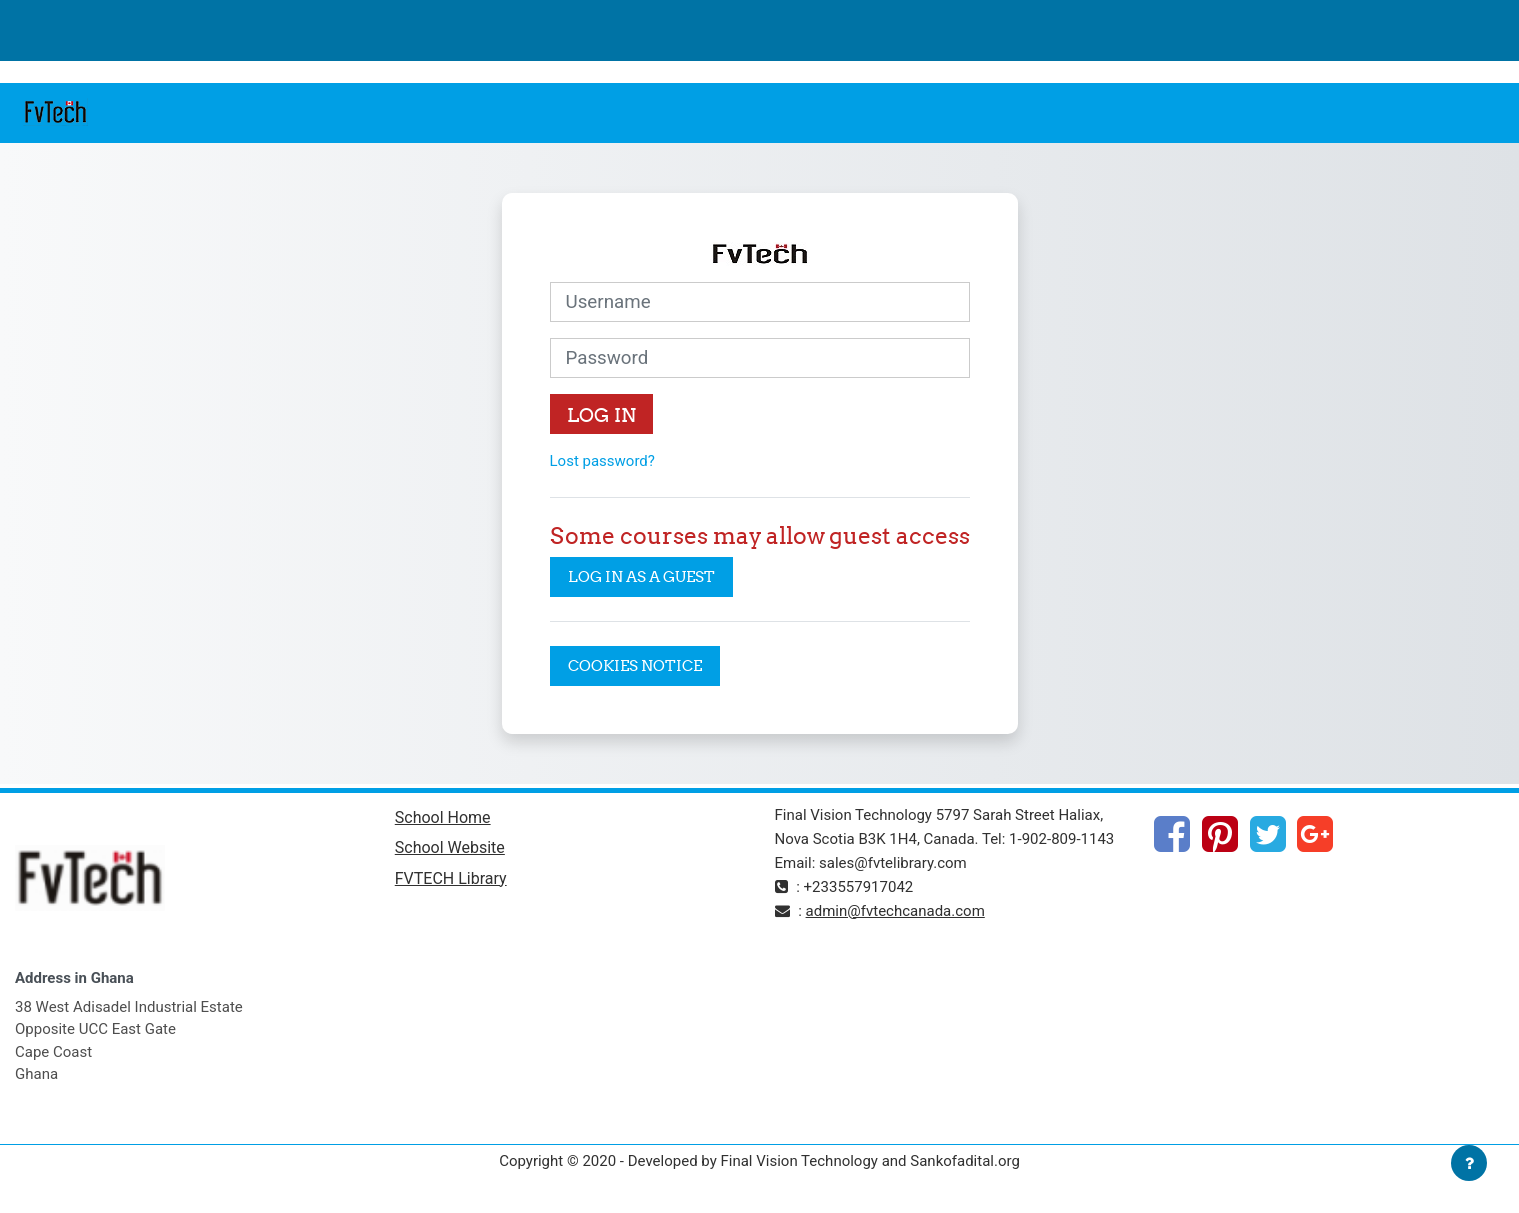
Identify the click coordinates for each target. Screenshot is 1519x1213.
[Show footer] (1469, 1163)
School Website (450, 847)
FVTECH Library (451, 878)
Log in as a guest (641, 576)
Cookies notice (635, 665)
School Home (443, 817)
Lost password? (602, 461)
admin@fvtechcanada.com (895, 911)
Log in (601, 415)
